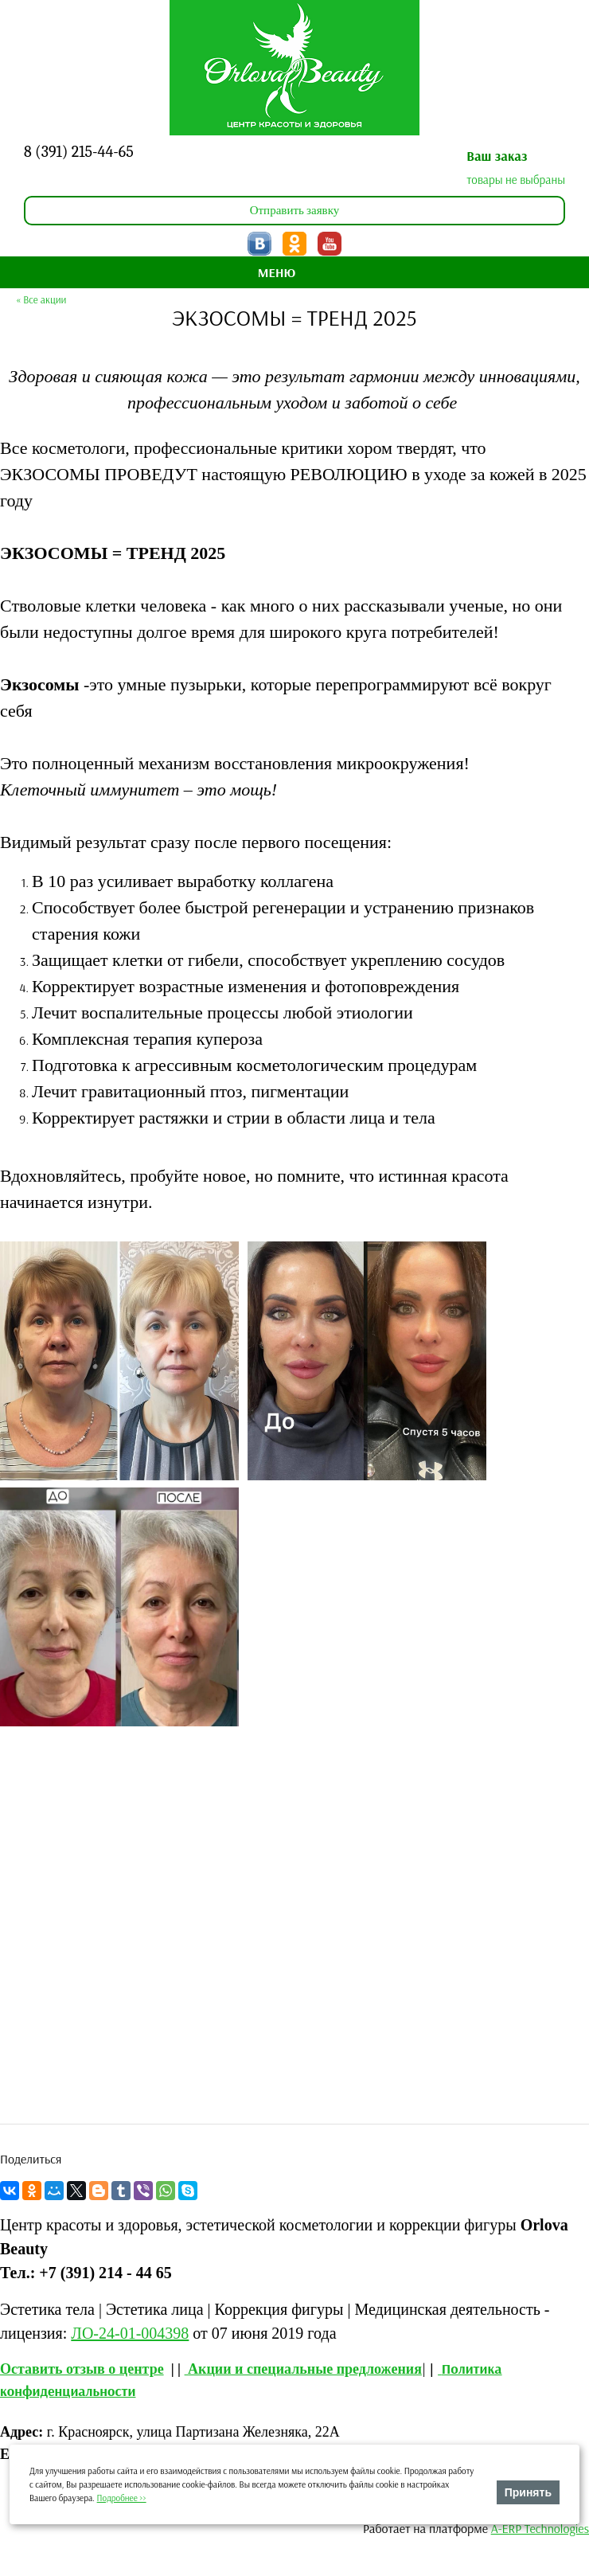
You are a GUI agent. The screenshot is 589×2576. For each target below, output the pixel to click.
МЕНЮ (276, 272)
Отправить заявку (295, 210)
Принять (528, 2492)
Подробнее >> (121, 2498)
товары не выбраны (515, 179)
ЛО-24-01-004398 (130, 2333)
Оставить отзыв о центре (82, 2369)
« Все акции (41, 299)
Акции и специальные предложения (305, 2369)
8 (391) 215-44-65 (79, 152)
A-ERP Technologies (540, 2528)
